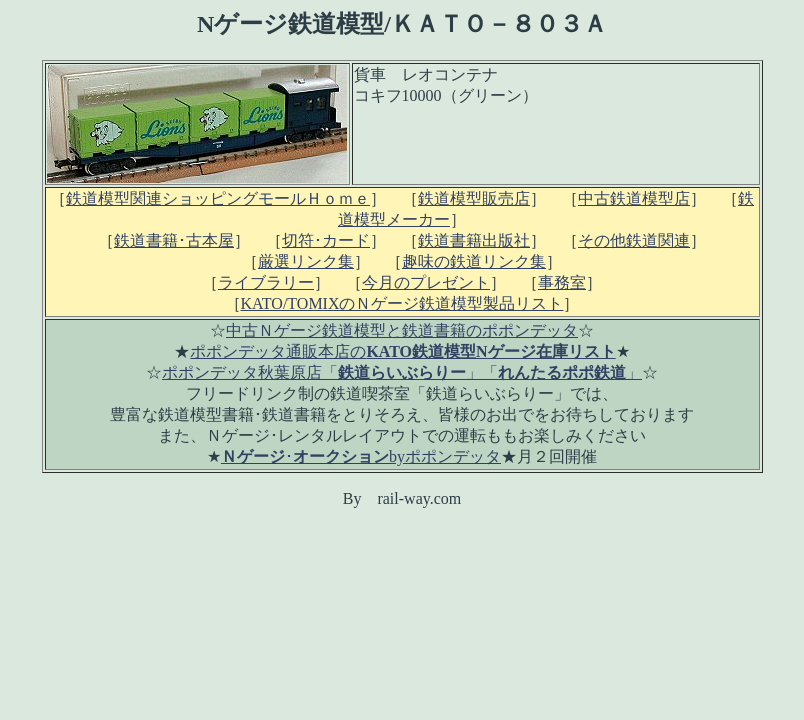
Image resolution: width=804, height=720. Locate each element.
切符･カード (326, 240)
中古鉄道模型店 (634, 198)
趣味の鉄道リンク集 (474, 261)
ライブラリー (266, 282)
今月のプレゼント (426, 282)
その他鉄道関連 (634, 240)
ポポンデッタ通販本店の (402, 351)
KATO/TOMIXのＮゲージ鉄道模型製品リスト (402, 303)
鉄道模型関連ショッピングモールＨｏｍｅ (218, 198)
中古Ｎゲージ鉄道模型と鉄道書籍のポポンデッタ (402, 330)
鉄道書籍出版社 (474, 240)
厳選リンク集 (306, 261)
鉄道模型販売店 (474, 198)
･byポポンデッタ (361, 456)
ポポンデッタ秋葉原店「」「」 (402, 372)
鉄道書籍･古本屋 (174, 240)
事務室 (562, 282)
